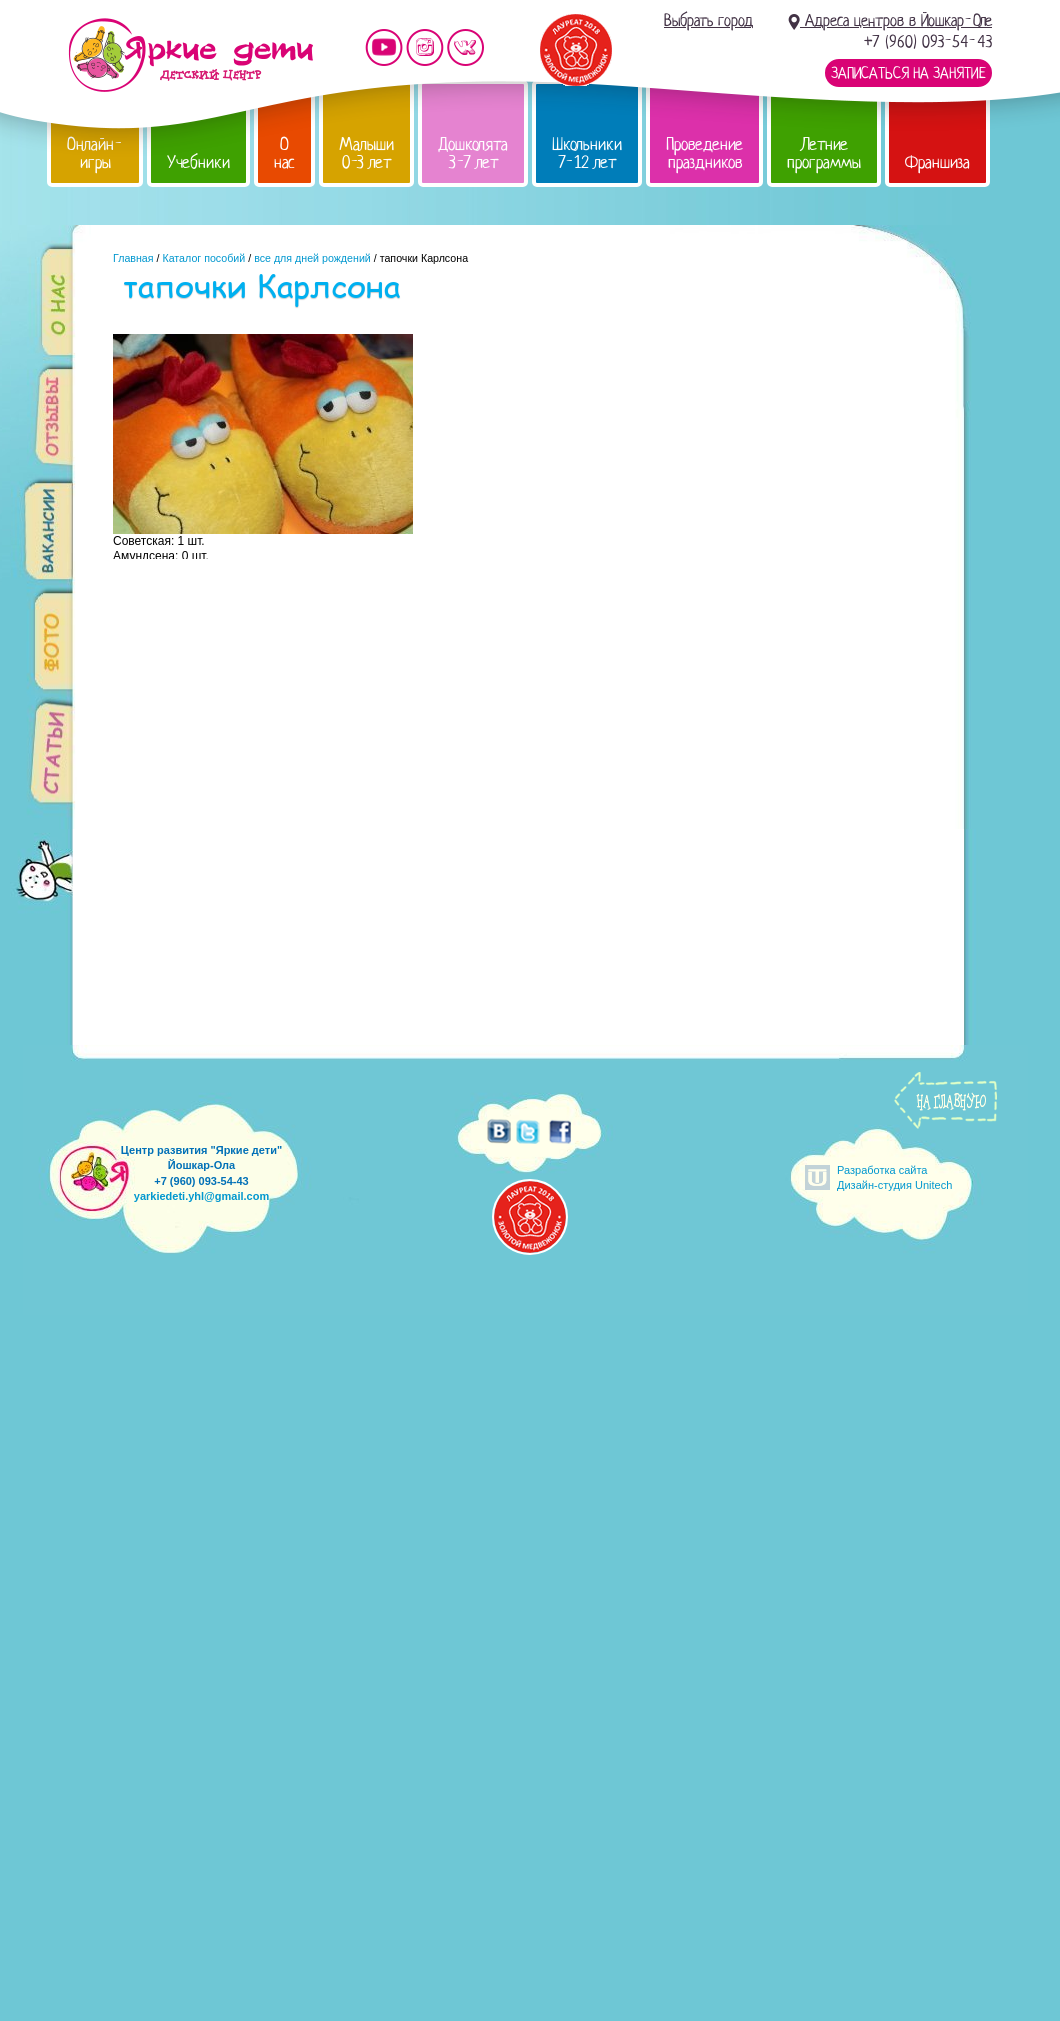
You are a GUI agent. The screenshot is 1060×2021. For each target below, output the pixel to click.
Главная (133, 258)
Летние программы (824, 153)
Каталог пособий (203, 258)
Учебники (198, 162)
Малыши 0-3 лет (366, 153)
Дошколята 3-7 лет (473, 153)
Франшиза (937, 162)
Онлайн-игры (95, 153)
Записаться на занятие (908, 73)
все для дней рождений (312, 258)
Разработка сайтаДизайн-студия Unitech (894, 1177)
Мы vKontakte (466, 47)
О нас (284, 153)
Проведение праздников (704, 153)
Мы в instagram (425, 47)
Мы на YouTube (384, 47)
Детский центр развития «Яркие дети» (190, 55)
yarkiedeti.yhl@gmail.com (201, 1196)
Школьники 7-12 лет (587, 153)
